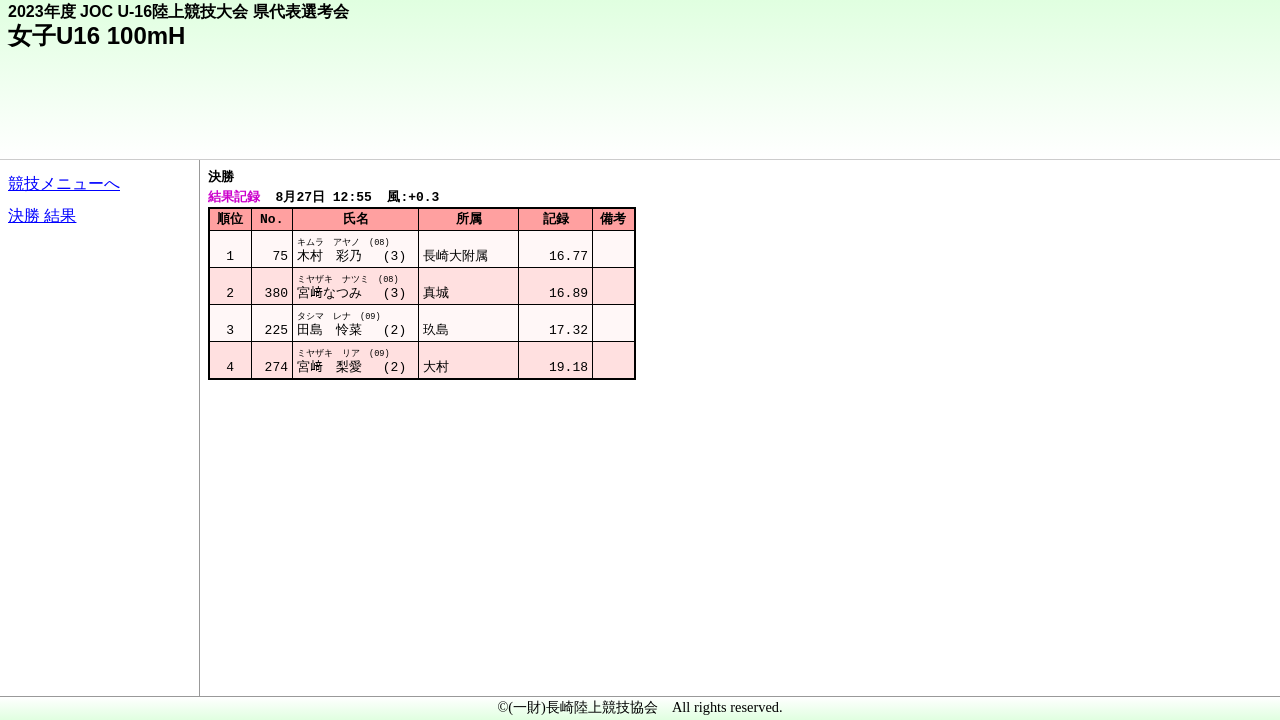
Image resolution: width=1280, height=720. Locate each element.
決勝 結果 (42, 215)
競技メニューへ (64, 183)
